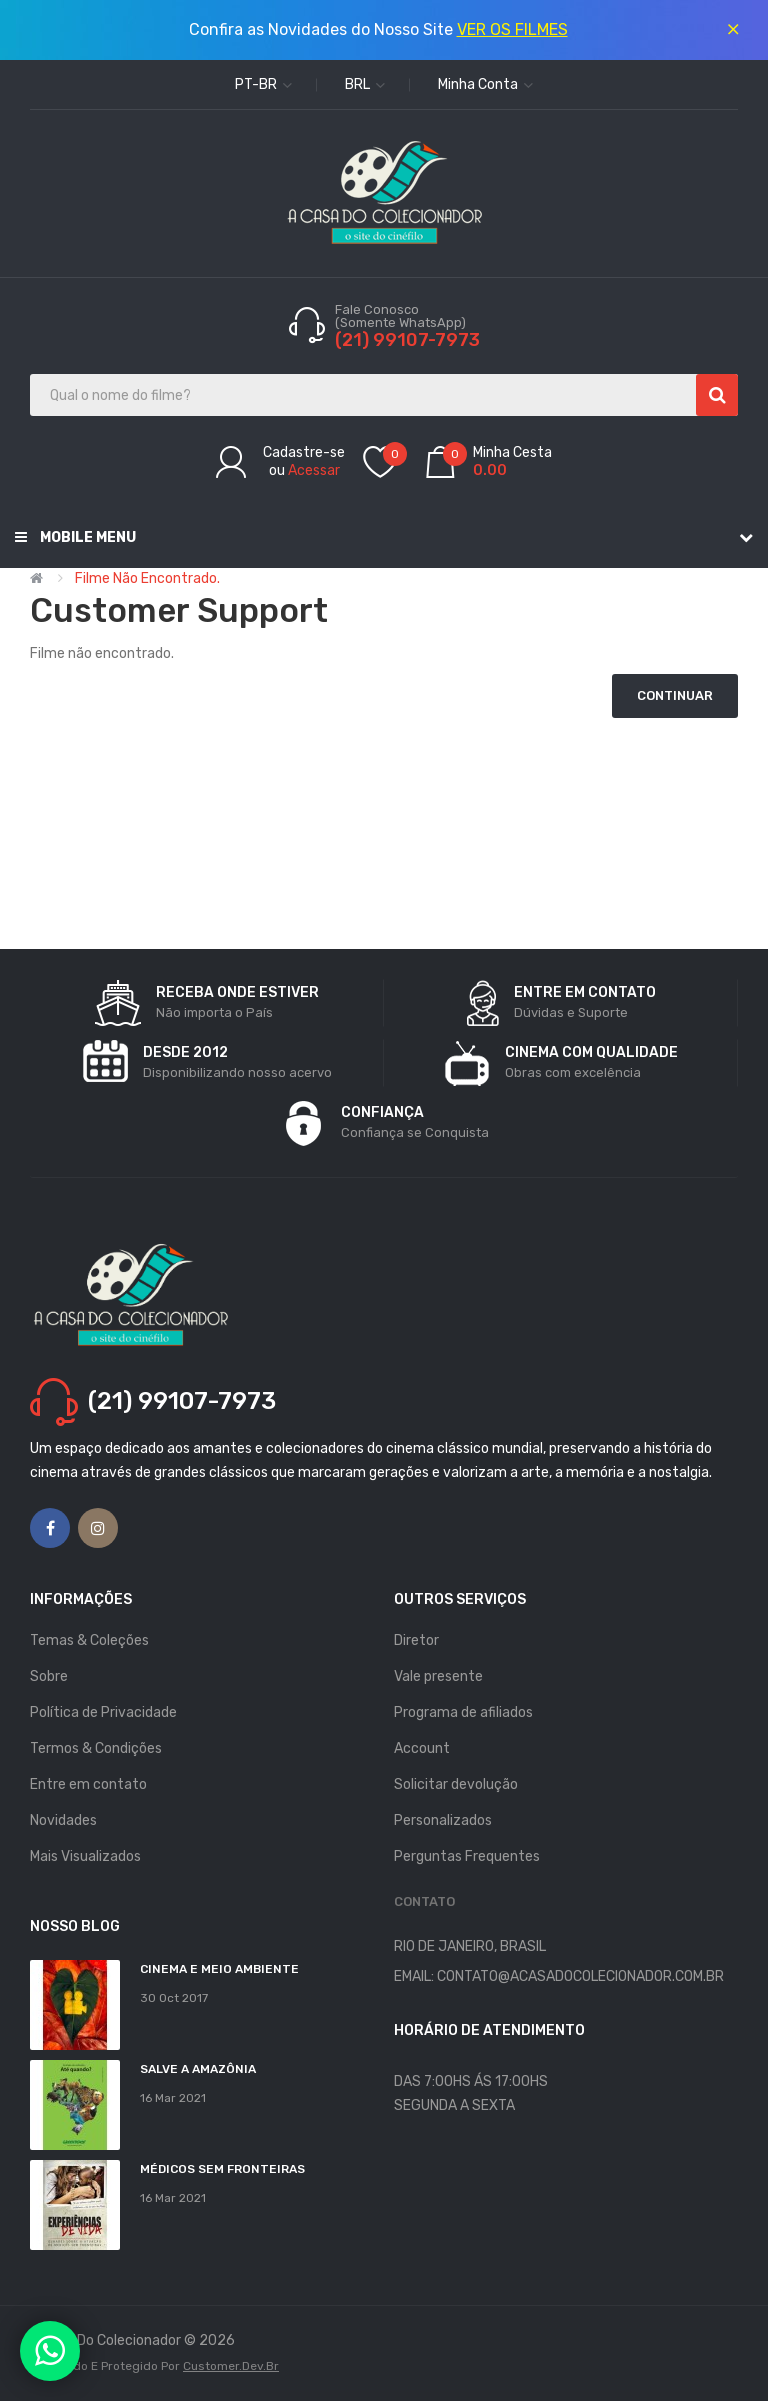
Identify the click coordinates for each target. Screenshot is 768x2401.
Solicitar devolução (456, 1784)
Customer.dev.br (231, 2366)
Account (422, 1748)
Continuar (675, 695)
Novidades (63, 1820)
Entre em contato (88, 1784)
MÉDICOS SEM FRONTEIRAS (222, 2169)
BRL (365, 84)
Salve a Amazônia (198, 2069)
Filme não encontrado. (147, 578)
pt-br (263, 84)
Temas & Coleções (89, 1640)
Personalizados (443, 1820)
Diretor (416, 1640)
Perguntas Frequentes (467, 1856)
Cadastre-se (304, 452)
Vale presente (438, 1676)
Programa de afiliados (463, 1712)
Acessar (314, 470)
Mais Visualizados (85, 1856)
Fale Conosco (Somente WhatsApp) (402, 316)
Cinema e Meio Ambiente (219, 1969)
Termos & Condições (96, 1748)
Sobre (49, 1676)
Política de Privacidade (103, 1712)
